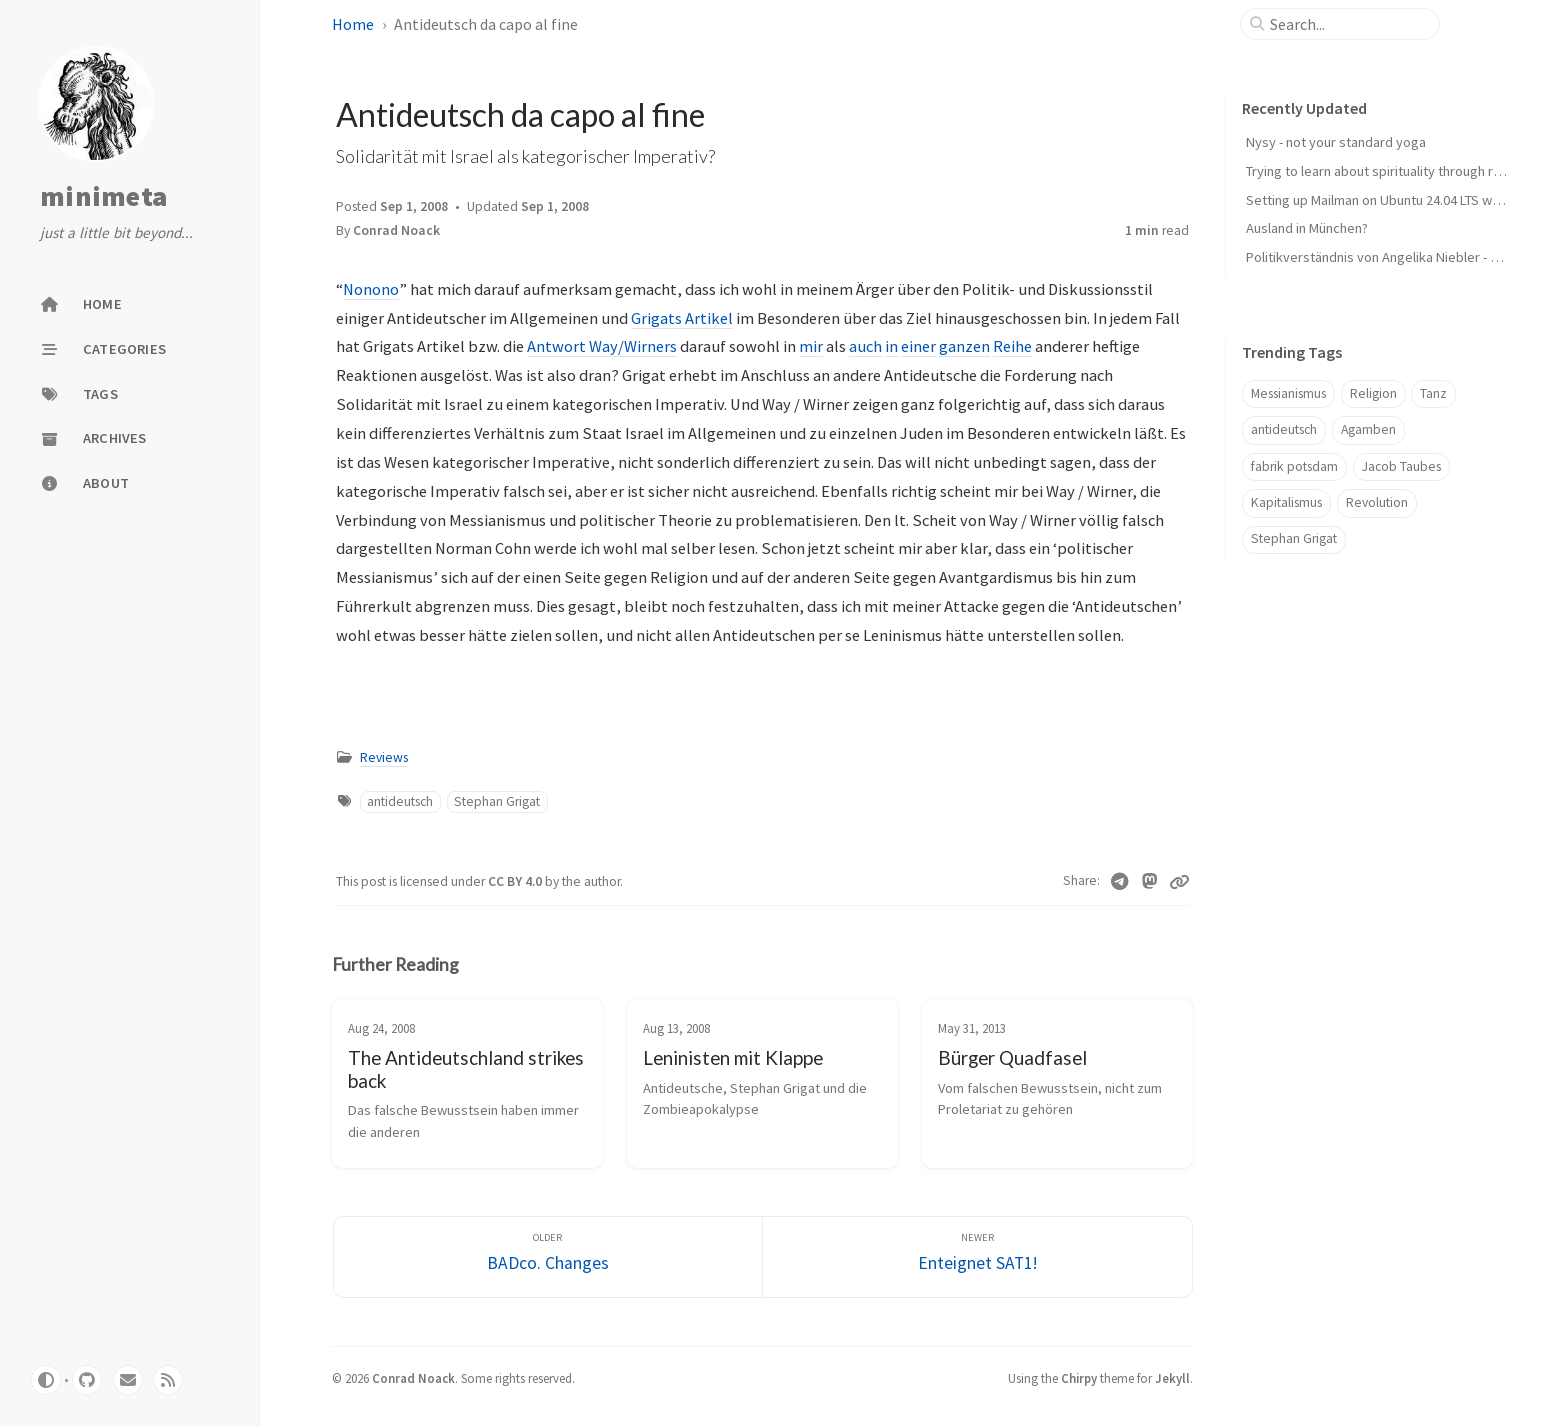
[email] (128, 1380)
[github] (87, 1380)
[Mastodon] (1150, 882)
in (891, 346)
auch (865, 346)
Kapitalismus (1286, 502)
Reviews (384, 757)
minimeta (103, 197)
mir (811, 346)
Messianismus (1288, 393)
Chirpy (1079, 1378)
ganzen (964, 346)
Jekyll (1172, 1378)
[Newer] (977, 1257)
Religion (1373, 393)
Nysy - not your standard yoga (1336, 142)
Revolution (1377, 502)
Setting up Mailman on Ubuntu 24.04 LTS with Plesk (1394, 200)
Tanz (1433, 393)
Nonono (371, 289)
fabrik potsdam (1294, 466)
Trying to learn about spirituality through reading (1390, 171)
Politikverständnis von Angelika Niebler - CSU (1380, 257)
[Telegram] (1119, 882)
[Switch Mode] (46, 1380)
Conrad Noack (396, 230)
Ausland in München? (1307, 228)
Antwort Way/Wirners (602, 346)
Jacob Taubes (1401, 466)
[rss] (168, 1380)
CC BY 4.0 (516, 881)
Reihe (1012, 346)
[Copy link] (1179, 882)
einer (918, 346)
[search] (1348, 24)
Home (353, 24)
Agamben (1368, 429)
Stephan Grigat (497, 801)
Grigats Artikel (682, 318)
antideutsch (400, 801)
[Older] (548, 1257)
